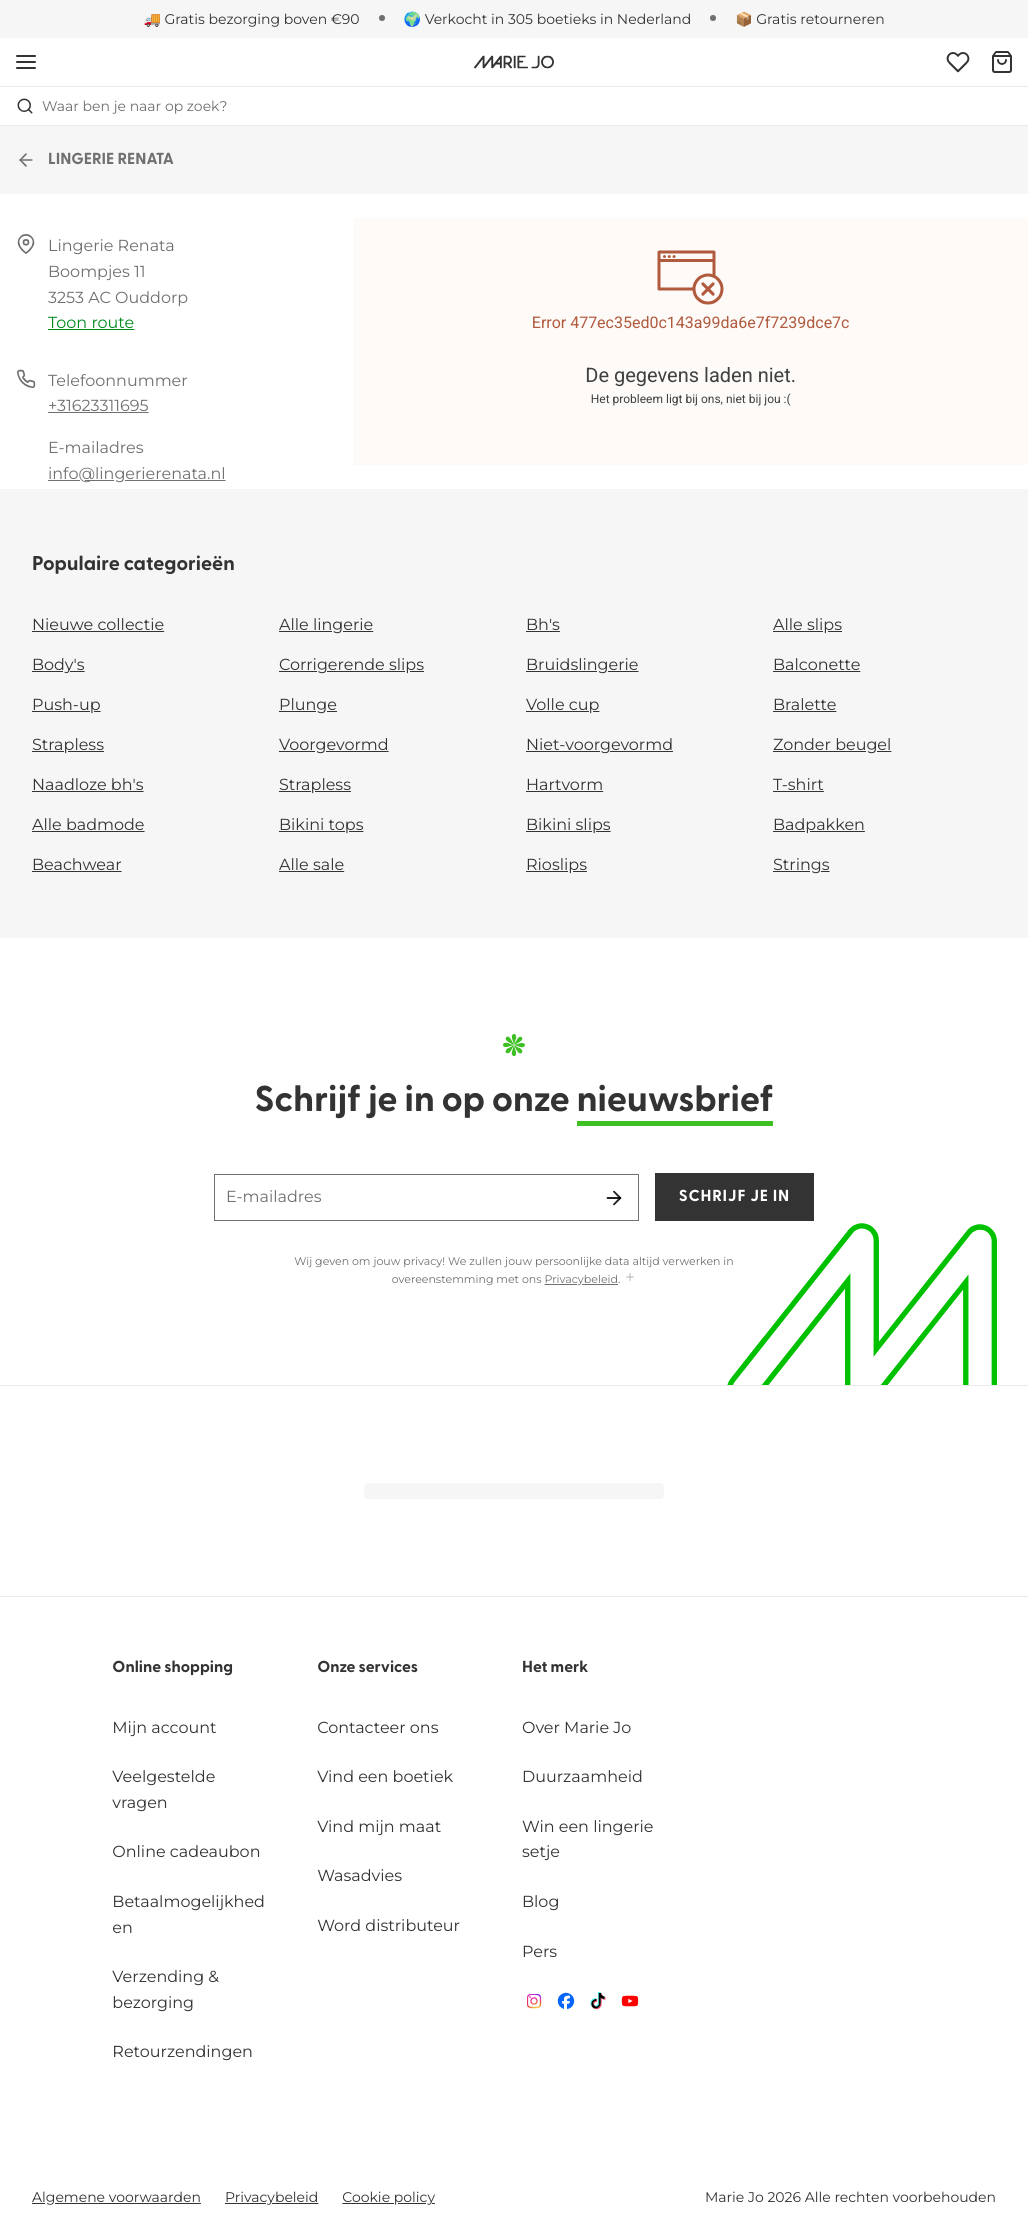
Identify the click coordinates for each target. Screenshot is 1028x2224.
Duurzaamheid (582, 1777)
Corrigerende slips (351, 665)
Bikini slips (568, 825)
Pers (539, 1952)
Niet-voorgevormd (599, 745)
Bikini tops (321, 825)
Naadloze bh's (88, 785)
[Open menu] (26, 62)
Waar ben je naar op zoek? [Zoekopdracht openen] (121, 106)
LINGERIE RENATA (95, 160)
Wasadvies (359, 1876)
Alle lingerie (326, 625)
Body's (58, 665)
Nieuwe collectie (98, 625)
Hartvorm (564, 785)
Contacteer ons (377, 1728)
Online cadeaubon (186, 1852)
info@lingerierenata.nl (137, 474)
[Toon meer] (630, 1278)
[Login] (958, 62)
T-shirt (798, 785)
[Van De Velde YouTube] (630, 2005)
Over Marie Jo (576, 1728)
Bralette (804, 705)
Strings (801, 865)
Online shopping (172, 1668)
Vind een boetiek (385, 1777)
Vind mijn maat (379, 1827)
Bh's (543, 625)
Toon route (91, 323)
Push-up (66, 705)
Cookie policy (388, 2197)
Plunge (308, 705)
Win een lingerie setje (587, 1840)
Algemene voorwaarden (116, 2197)
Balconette (816, 665)
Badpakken (819, 825)
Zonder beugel (832, 745)
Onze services (367, 1668)
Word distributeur (388, 1926)
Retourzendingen (182, 2052)
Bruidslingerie (582, 665)
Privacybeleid (581, 1279)
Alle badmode (88, 825)
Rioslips (556, 865)
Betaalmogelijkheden (188, 1915)
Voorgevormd (334, 745)
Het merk (555, 1668)
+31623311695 (98, 406)
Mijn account (164, 1728)
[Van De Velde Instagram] (534, 2005)
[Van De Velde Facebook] (566, 2005)
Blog (540, 1902)
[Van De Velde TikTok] (598, 2005)
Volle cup (562, 705)
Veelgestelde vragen (163, 1790)
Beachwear (77, 865)
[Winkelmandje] (1002, 62)
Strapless (68, 745)
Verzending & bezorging (165, 1990)
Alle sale (311, 865)
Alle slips (807, 625)
